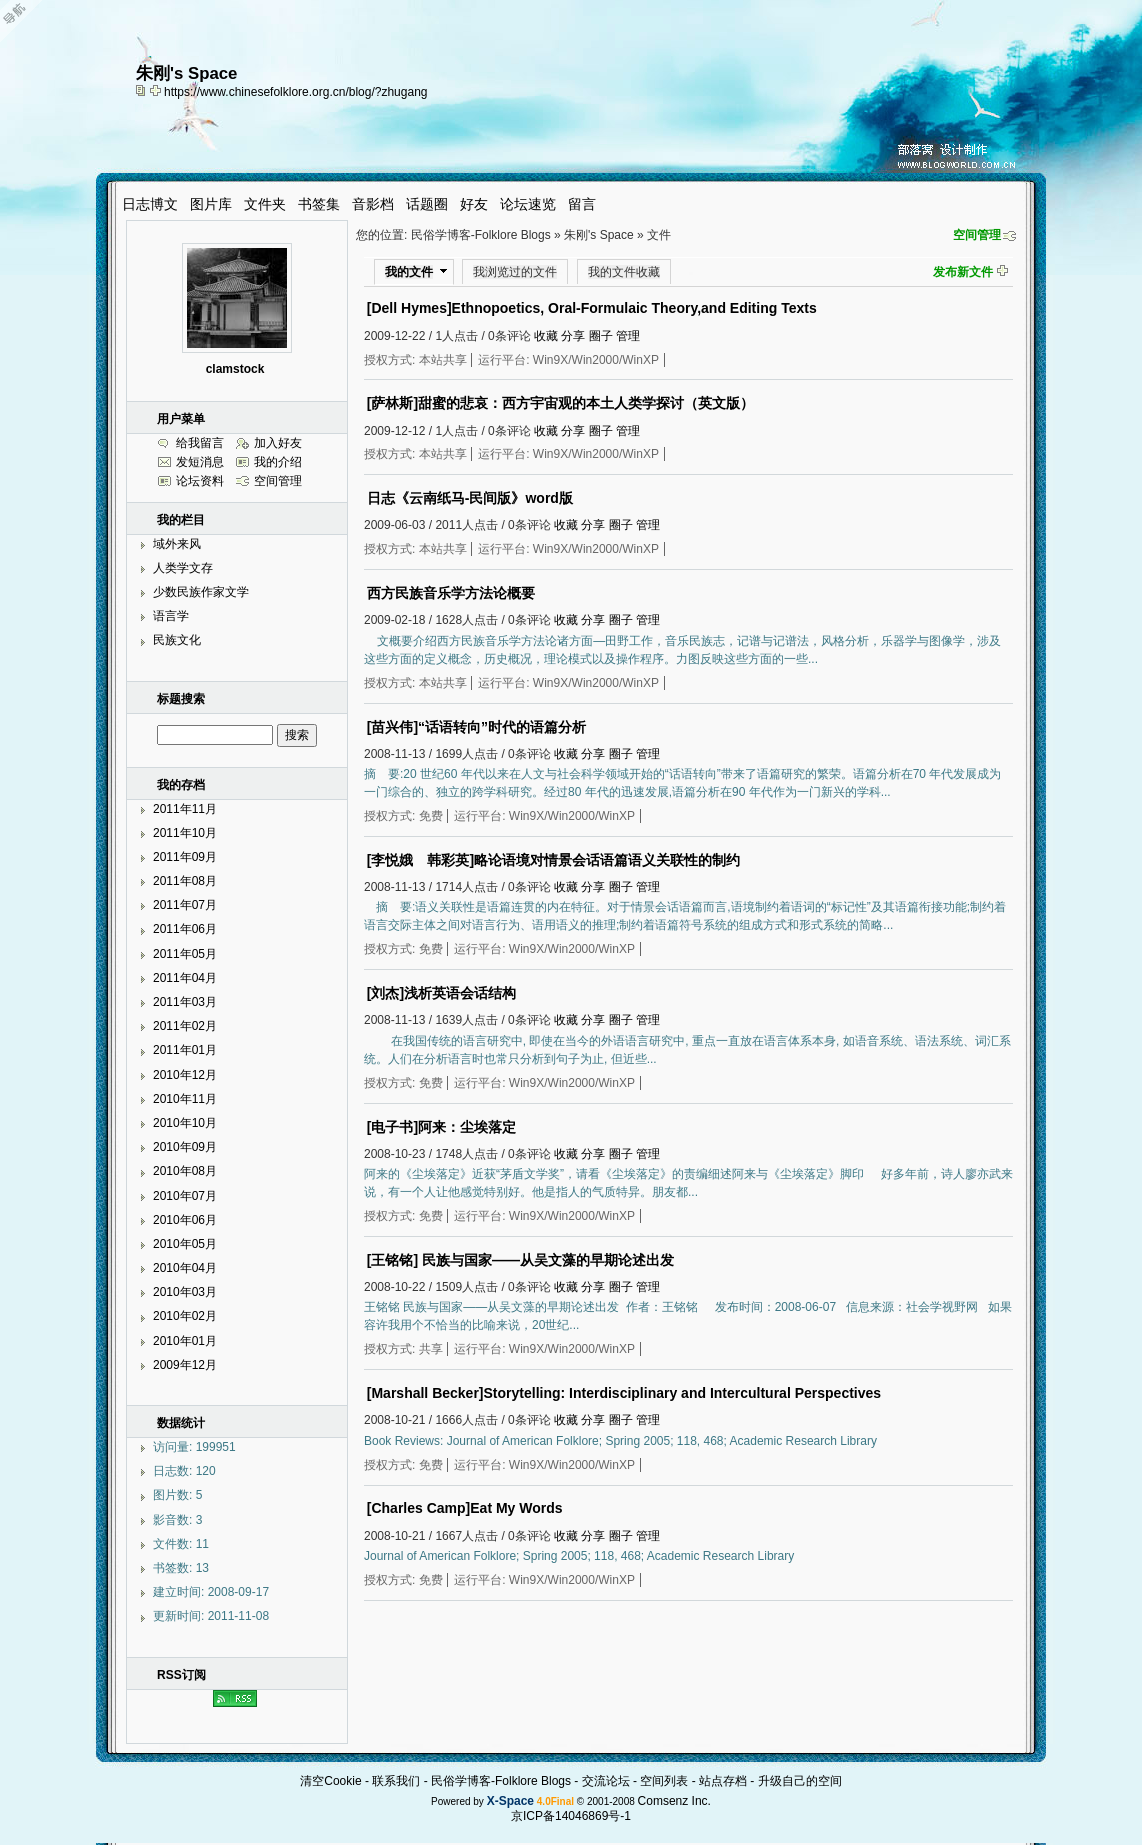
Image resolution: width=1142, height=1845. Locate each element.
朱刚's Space (599, 235)
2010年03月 (185, 1292)
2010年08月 (185, 1171)
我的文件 (409, 272)
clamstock (235, 369)
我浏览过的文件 (515, 272)
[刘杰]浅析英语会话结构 (441, 993)
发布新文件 (963, 272)
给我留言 (200, 443)
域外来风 (177, 544)
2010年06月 (185, 1220)
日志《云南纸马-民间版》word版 (470, 498)
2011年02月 (185, 1026)
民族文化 (177, 640)
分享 (573, 336)
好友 (474, 204)
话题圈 (427, 204)
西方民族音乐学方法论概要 (451, 593)
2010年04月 (185, 1268)
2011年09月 (185, 857)
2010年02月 (185, 1316)
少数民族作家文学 (201, 592)
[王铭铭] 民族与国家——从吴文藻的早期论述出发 (520, 1260)
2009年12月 (185, 1365)
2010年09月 (185, 1147)
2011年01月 (185, 1050)
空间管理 (977, 235)
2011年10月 (185, 833)
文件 (659, 235)
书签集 (319, 204)
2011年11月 (185, 809)
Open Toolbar (25, 21)
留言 (582, 204)
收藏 (546, 336)
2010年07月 (185, 1196)
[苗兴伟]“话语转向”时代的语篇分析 (476, 727)
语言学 (171, 616)
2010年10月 (185, 1123)
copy (143, 90)
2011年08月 (185, 881)
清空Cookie (330, 1781)
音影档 (373, 204)
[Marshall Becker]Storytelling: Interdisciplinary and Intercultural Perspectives (624, 1393)
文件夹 (265, 204)
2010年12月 (185, 1075)
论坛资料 (200, 481)
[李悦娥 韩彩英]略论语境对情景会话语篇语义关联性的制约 (553, 860)
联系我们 (396, 1781)
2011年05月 (185, 954)
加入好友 (278, 443)
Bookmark (157, 90)
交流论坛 (606, 1781)
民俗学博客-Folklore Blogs (481, 235)
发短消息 (200, 462)
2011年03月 (185, 1002)
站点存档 (723, 1781)
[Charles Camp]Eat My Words (465, 1508)
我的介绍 (278, 462)
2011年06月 (185, 929)
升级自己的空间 (800, 1781)
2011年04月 (185, 978)
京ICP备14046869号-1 (571, 1816)
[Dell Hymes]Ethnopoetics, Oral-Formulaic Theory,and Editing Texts (592, 308)
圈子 (601, 336)
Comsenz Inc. (674, 1801)
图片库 (211, 204)
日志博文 (150, 204)
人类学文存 (183, 568)
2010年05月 (185, 1244)
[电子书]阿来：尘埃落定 (441, 1127)
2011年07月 (185, 905)
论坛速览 (528, 204)
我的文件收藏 (624, 272)
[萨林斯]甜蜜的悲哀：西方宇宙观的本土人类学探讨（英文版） (560, 403)
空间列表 (664, 1781)
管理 (628, 336)
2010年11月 (185, 1099)
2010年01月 (185, 1341)
